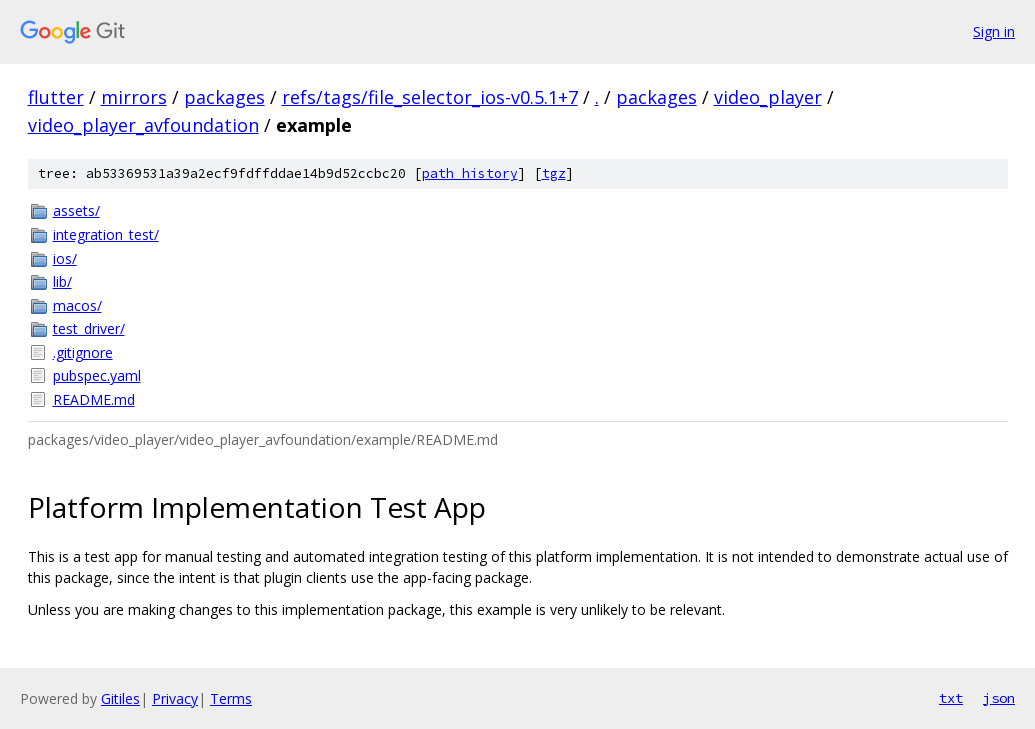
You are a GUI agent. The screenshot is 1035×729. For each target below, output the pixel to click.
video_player (768, 97)
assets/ (76, 210)
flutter (56, 97)
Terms (231, 698)
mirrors (134, 97)
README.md (94, 399)
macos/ (77, 305)
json (999, 698)
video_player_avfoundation (143, 125)
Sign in (994, 31)
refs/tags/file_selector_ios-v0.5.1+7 (430, 97)
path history (470, 173)
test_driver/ (89, 328)
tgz (554, 173)
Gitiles (120, 698)
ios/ (65, 258)
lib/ (62, 281)
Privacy (175, 698)
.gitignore (83, 352)
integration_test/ (106, 234)
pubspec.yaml (97, 375)
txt (951, 698)
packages (224, 97)
